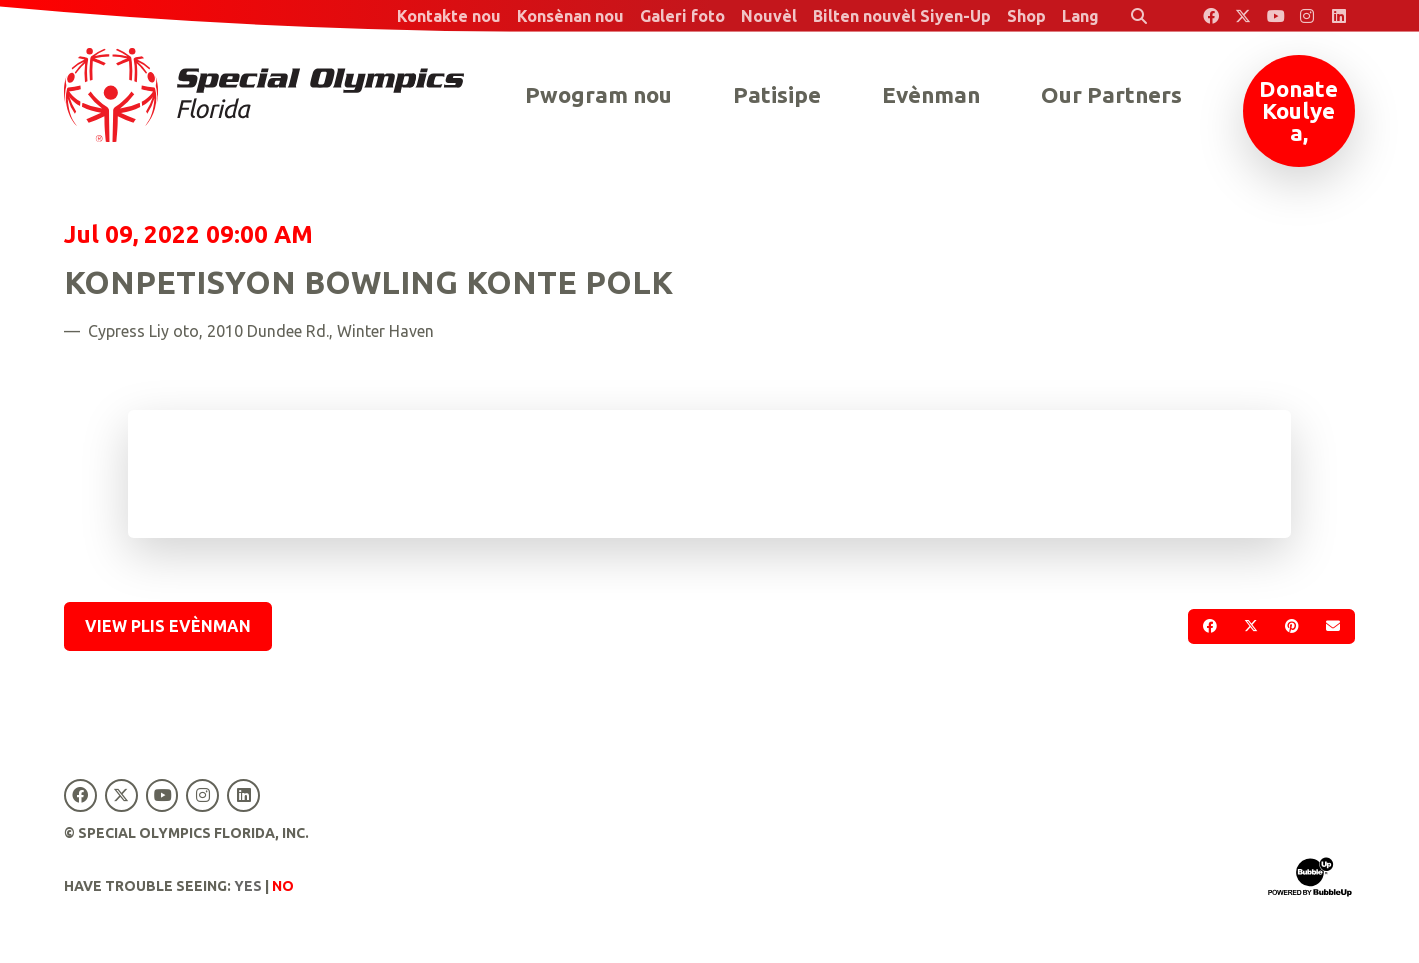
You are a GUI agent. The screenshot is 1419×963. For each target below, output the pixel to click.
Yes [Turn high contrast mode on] (248, 886)
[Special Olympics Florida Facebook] (1211, 16)
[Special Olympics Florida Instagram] (1307, 16)
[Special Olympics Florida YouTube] (1275, 16)
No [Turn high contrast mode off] (283, 886)
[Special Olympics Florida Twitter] (1243, 16)
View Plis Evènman (168, 626)
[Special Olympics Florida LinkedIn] (1339, 16)
